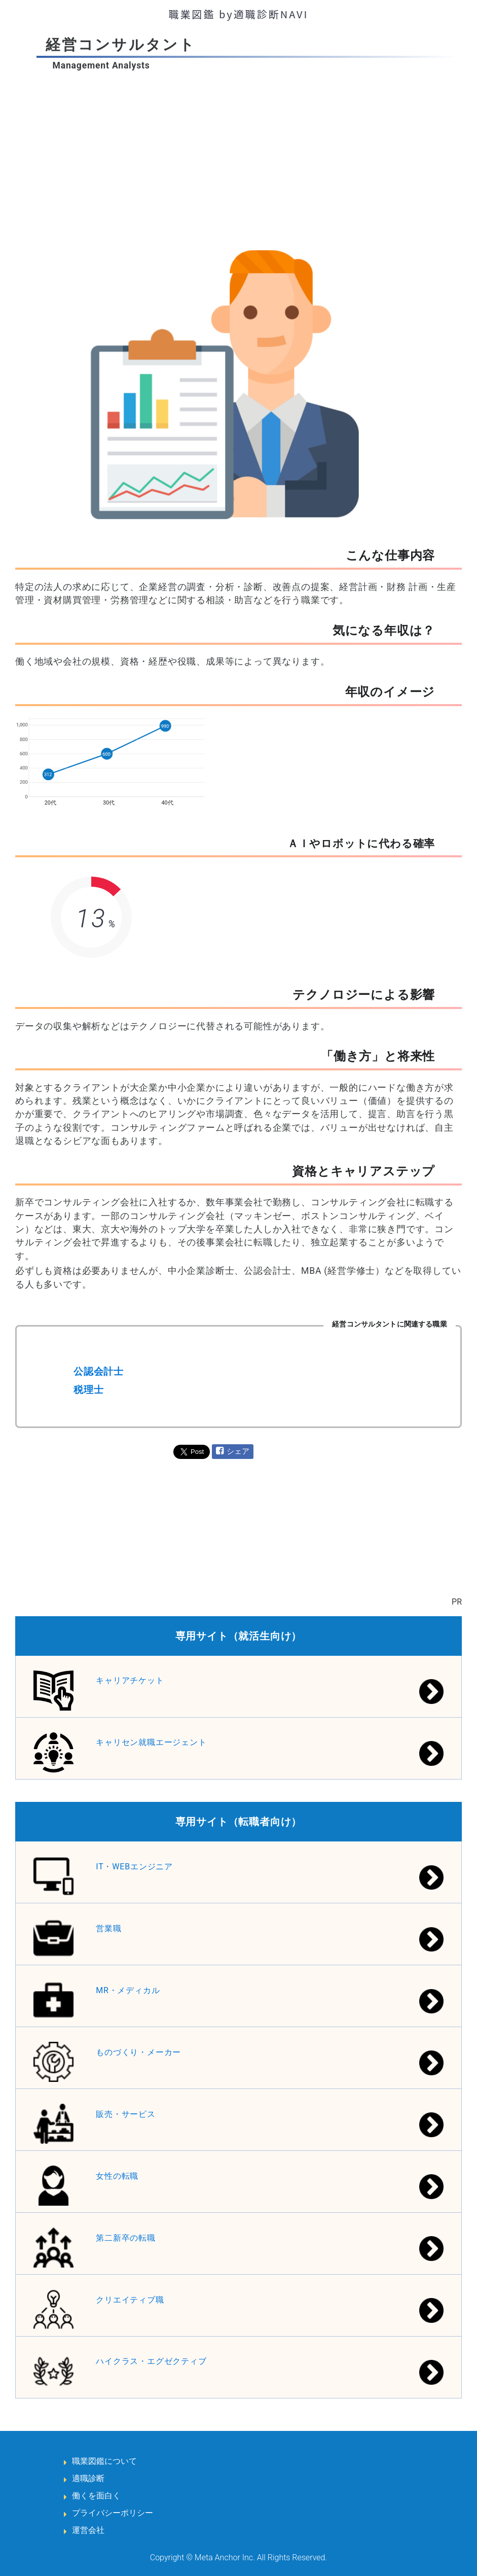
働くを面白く (96, 2495)
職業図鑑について (104, 2461)
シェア (238, 1451)
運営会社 (88, 2530)
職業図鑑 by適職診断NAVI (239, 14)
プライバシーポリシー (112, 2513)
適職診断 (88, 2478)
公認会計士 (99, 1371)
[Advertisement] (238, 148)
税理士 (88, 1390)
